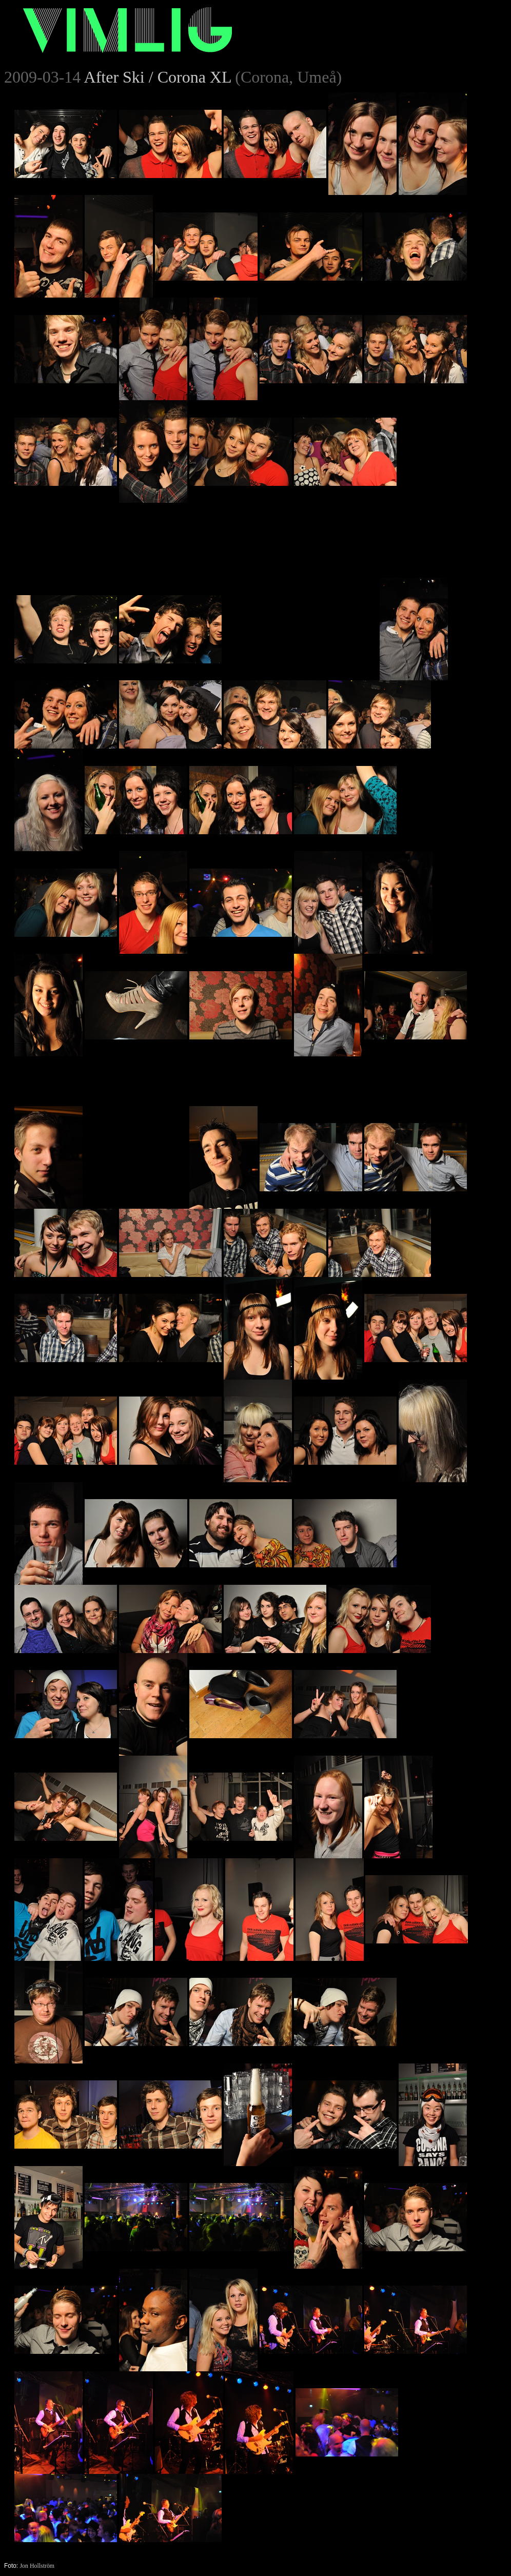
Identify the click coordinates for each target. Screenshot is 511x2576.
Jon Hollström (36, 2565)
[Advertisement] (301, 567)
